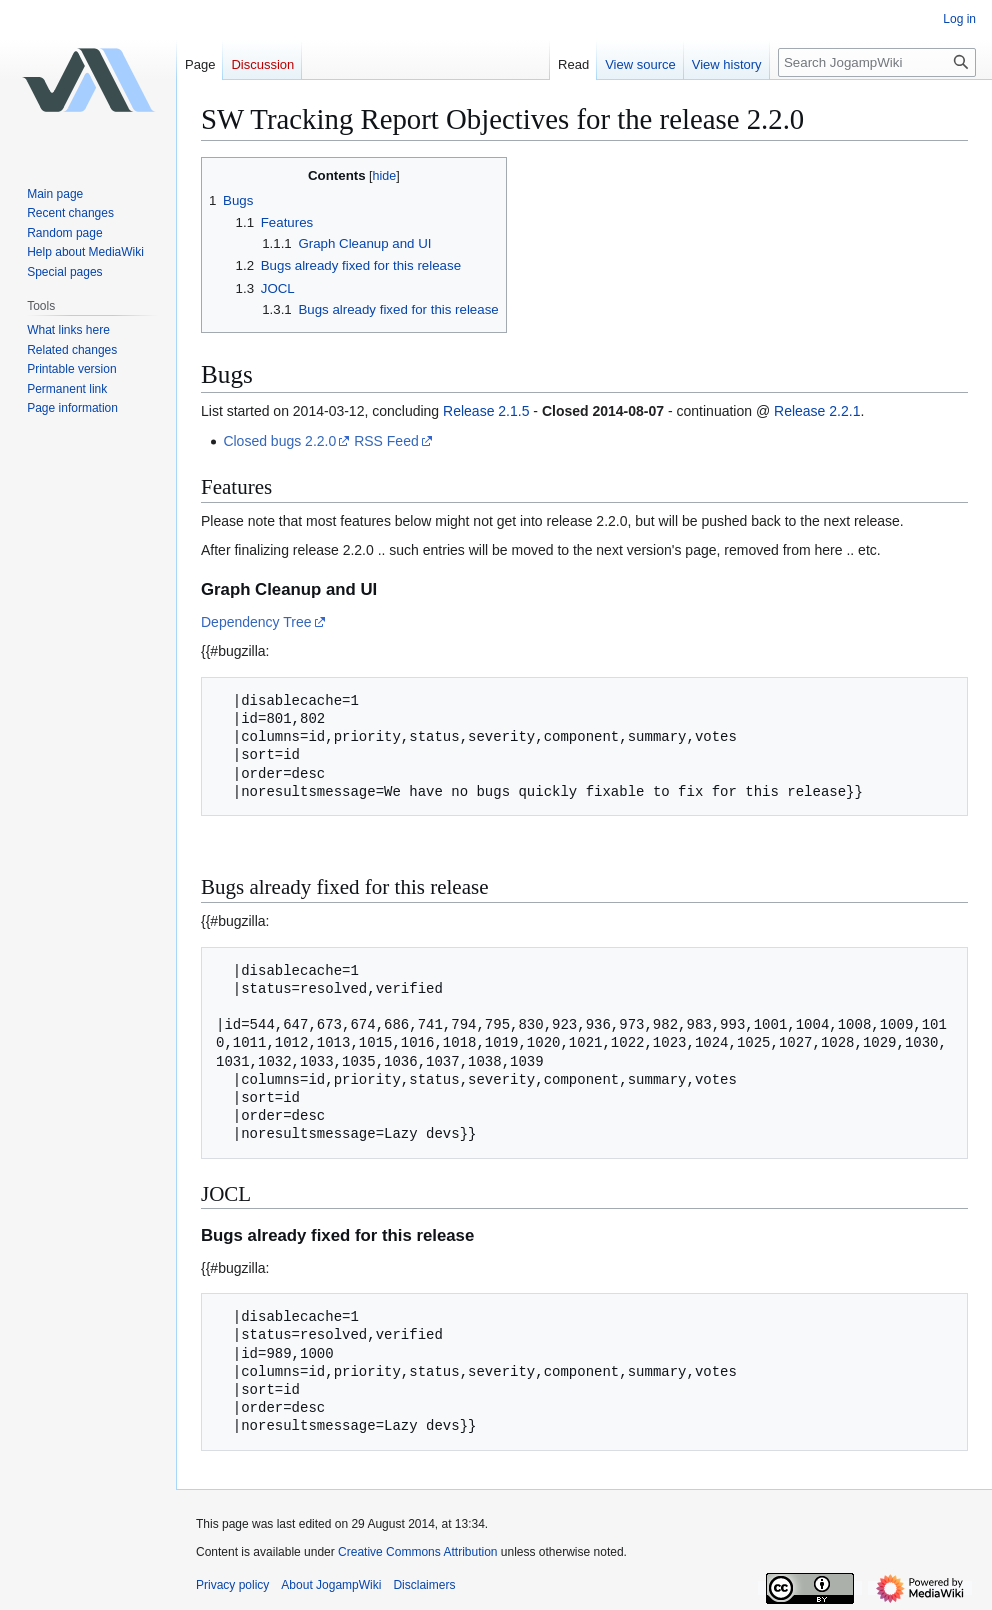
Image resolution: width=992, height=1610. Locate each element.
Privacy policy (232, 1585)
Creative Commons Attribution (417, 1552)
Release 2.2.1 (817, 411)
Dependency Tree (256, 622)
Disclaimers (424, 1585)
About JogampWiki (331, 1585)
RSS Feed (386, 441)
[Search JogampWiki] (877, 62)
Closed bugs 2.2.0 (279, 441)
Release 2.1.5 (486, 411)
